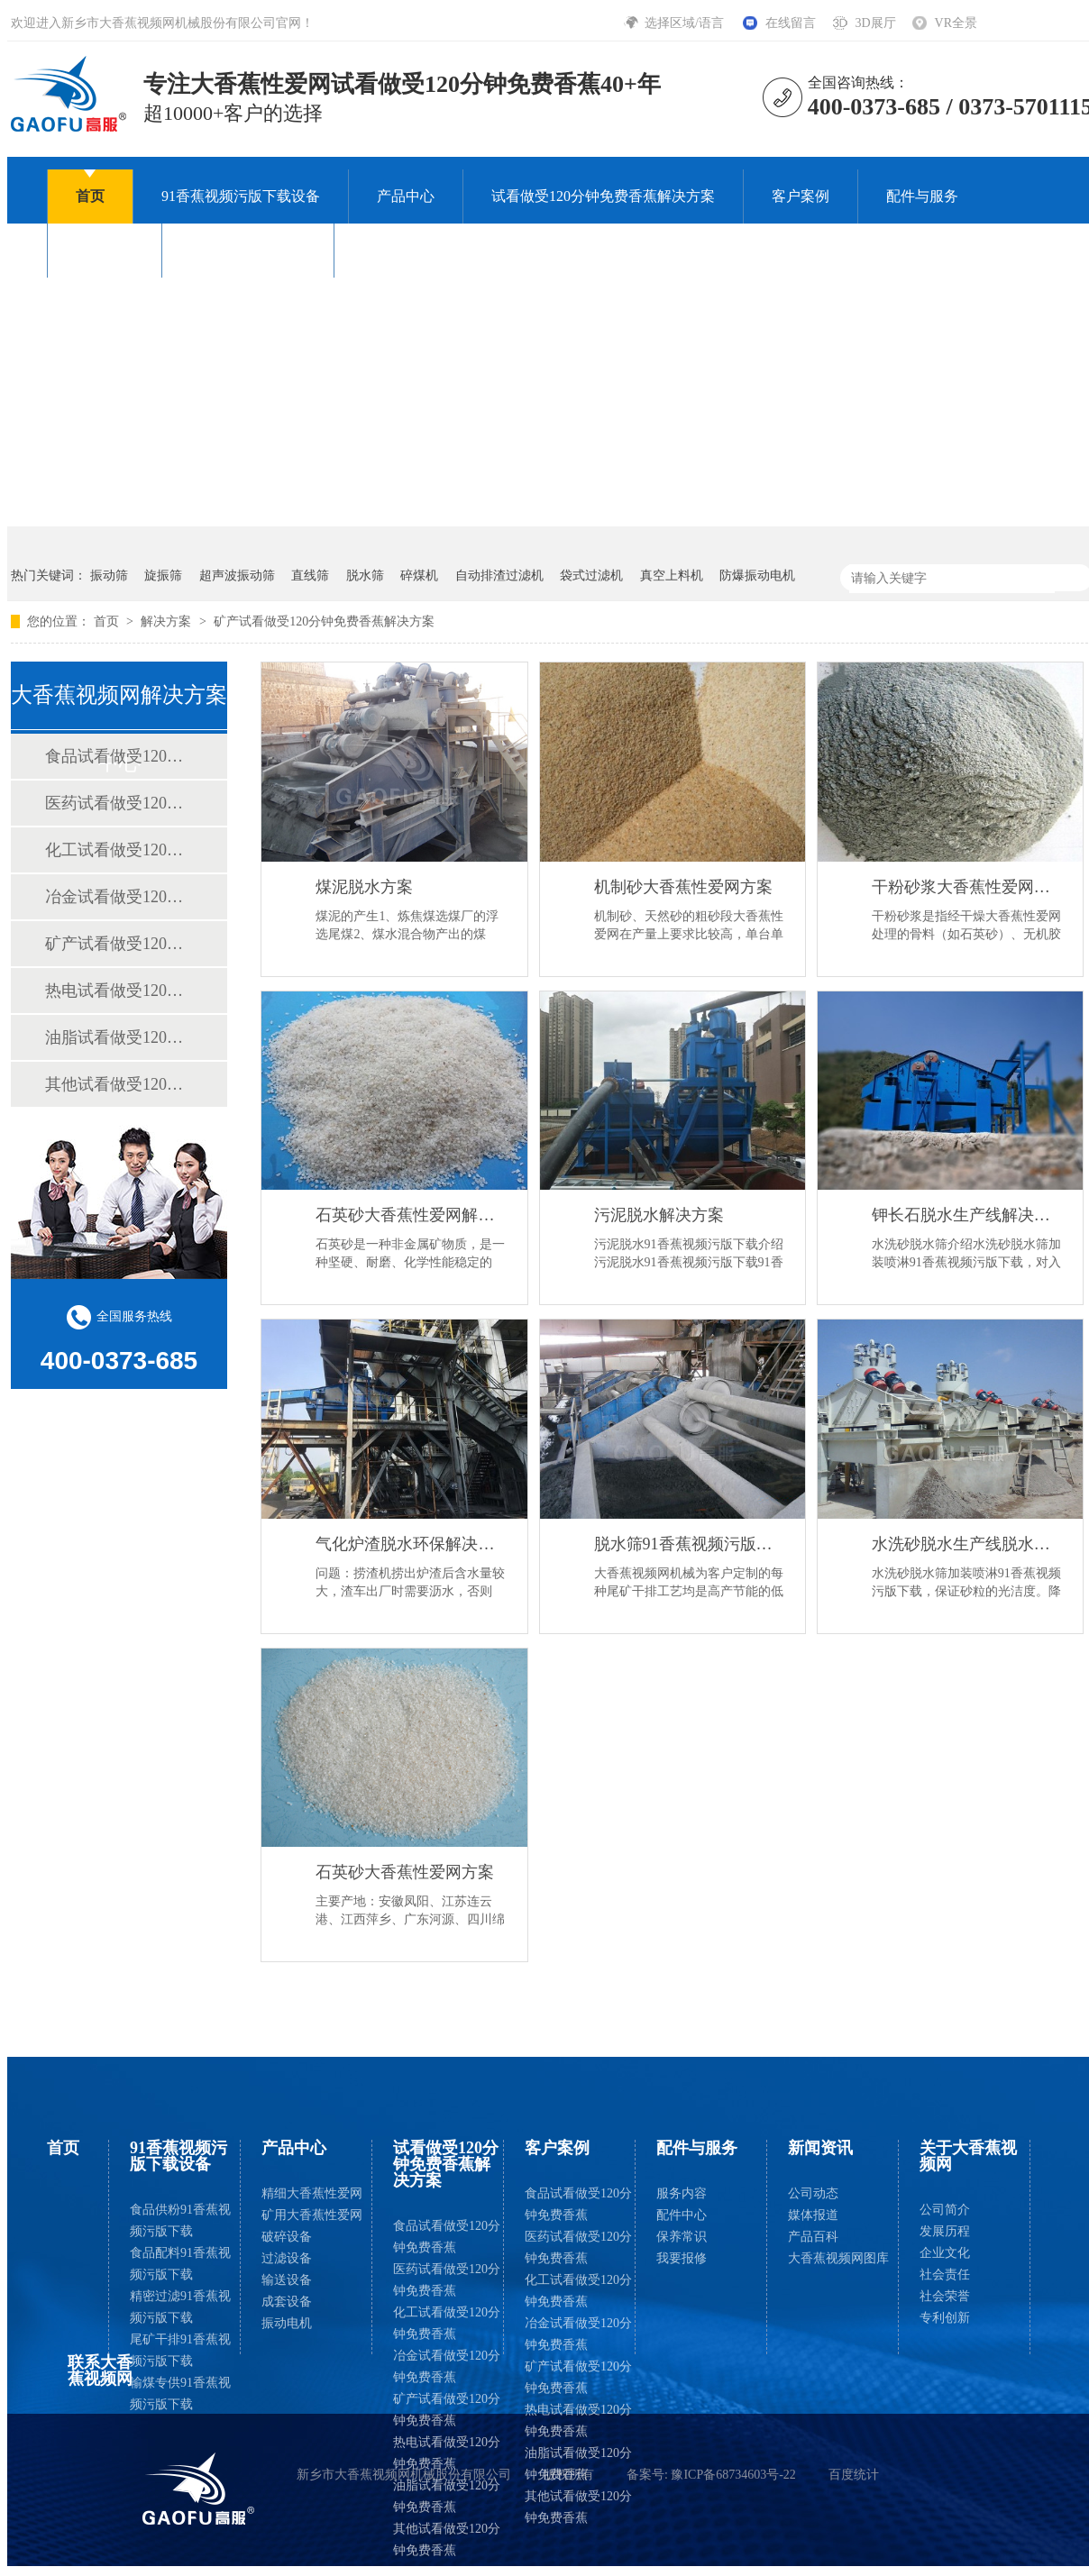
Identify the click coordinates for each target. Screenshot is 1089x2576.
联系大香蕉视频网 (420, 250)
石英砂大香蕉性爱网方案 (405, 1872)
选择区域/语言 (686, 23)
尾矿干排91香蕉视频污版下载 (180, 2350)
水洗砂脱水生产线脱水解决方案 (968, 1544)
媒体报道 (813, 2215)
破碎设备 (286, 2236)
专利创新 (945, 2318)
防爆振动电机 (757, 575)
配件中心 (681, 2215)
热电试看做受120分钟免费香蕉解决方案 (118, 991)
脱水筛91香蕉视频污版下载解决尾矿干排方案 (690, 1544)
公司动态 (813, 2193)
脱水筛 (365, 575)
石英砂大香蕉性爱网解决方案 (412, 1215)
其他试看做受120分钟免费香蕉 (446, 2539)
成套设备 (286, 2301)
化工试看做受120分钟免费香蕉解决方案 (118, 850)
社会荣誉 (945, 2296)
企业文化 (945, 2253)
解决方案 (168, 621)
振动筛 (109, 575)
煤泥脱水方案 (364, 887)
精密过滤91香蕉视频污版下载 (180, 2307)
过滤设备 (286, 2258)
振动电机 (286, 2323)
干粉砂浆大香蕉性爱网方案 (968, 887)
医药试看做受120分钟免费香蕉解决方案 (118, 803)
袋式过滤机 (591, 575)
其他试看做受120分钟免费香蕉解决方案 (118, 1084)
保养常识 (681, 2236)
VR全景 (956, 23)
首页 (90, 196)
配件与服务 (922, 196)
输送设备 (286, 2280)
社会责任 (945, 2274)
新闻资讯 (104, 250)
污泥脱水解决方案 (659, 1215)
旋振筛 (163, 575)
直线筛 (310, 575)
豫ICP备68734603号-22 (733, 2474)
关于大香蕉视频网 (248, 250)
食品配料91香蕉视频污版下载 (180, 2263)
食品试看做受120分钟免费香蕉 (446, 2236)
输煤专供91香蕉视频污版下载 (180, 2393)
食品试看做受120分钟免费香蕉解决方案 (118, 756)
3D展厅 (875, 23)
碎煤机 (419, 575)
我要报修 (681, 2258)
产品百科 (813, 2236)
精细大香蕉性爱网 (311, 2193)
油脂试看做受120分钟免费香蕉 (446, 2496)
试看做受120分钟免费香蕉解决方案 (603, 196)
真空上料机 (671, 575)
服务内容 (681, 2193)
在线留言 (790, 23)
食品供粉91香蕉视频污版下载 (180, 2220)
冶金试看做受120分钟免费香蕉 (446, 2366)
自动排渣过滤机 (499, 575)
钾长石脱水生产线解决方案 (968, 1215)
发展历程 (945, 2231)
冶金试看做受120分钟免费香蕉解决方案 (118, 897)
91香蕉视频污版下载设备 (240, 196)
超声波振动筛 (237, 575)
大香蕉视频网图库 (838, 2258)
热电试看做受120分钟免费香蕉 (446, 2453)
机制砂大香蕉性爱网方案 (683, 887)
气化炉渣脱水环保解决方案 (412, 1544)
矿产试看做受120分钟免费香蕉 (446, 2409)
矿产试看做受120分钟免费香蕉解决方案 (324, 621)
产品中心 (406, 196)
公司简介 (945, 2209)
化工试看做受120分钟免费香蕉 (446, 2323)
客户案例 (800, 196)
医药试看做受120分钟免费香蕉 (446, 2279)
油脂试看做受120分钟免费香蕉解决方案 (118, 1037)
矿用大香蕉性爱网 (311, 2215)
